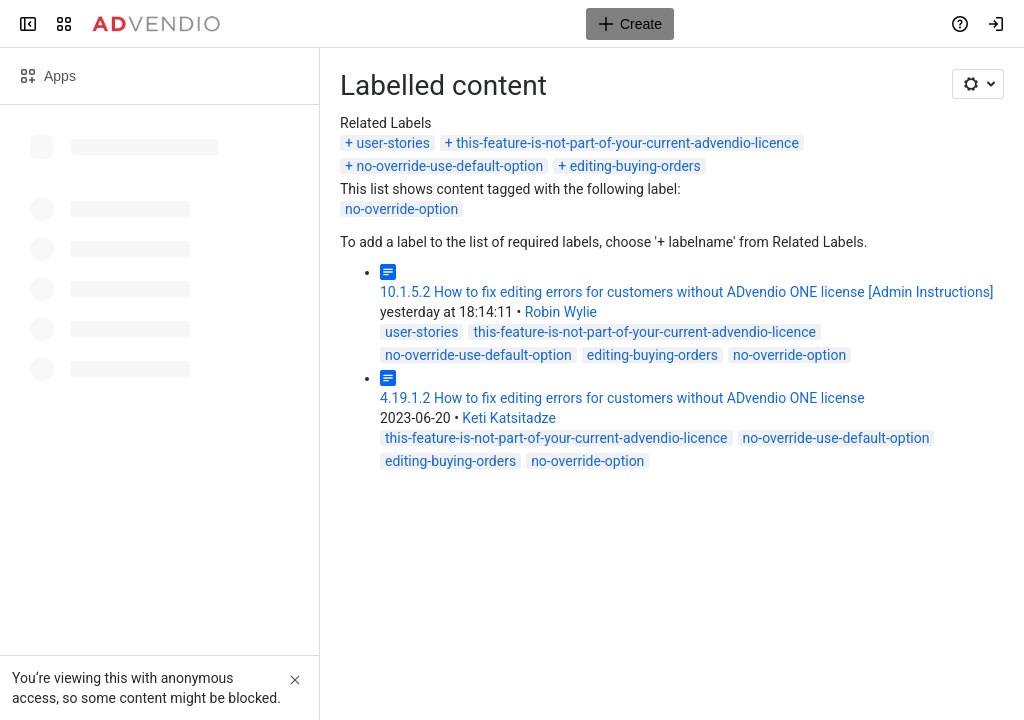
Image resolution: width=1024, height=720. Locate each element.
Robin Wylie (561, 312)
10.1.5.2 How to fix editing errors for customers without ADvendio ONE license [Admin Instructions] (687, 292)
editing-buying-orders (635, 166)
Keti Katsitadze (508, 418)
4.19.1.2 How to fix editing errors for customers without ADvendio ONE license (622, 398)
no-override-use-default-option (449, 166)
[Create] (630, 24)
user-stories (392, 143)
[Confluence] (156, 24)
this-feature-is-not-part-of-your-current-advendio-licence (627, 143)
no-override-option (401, 209)
